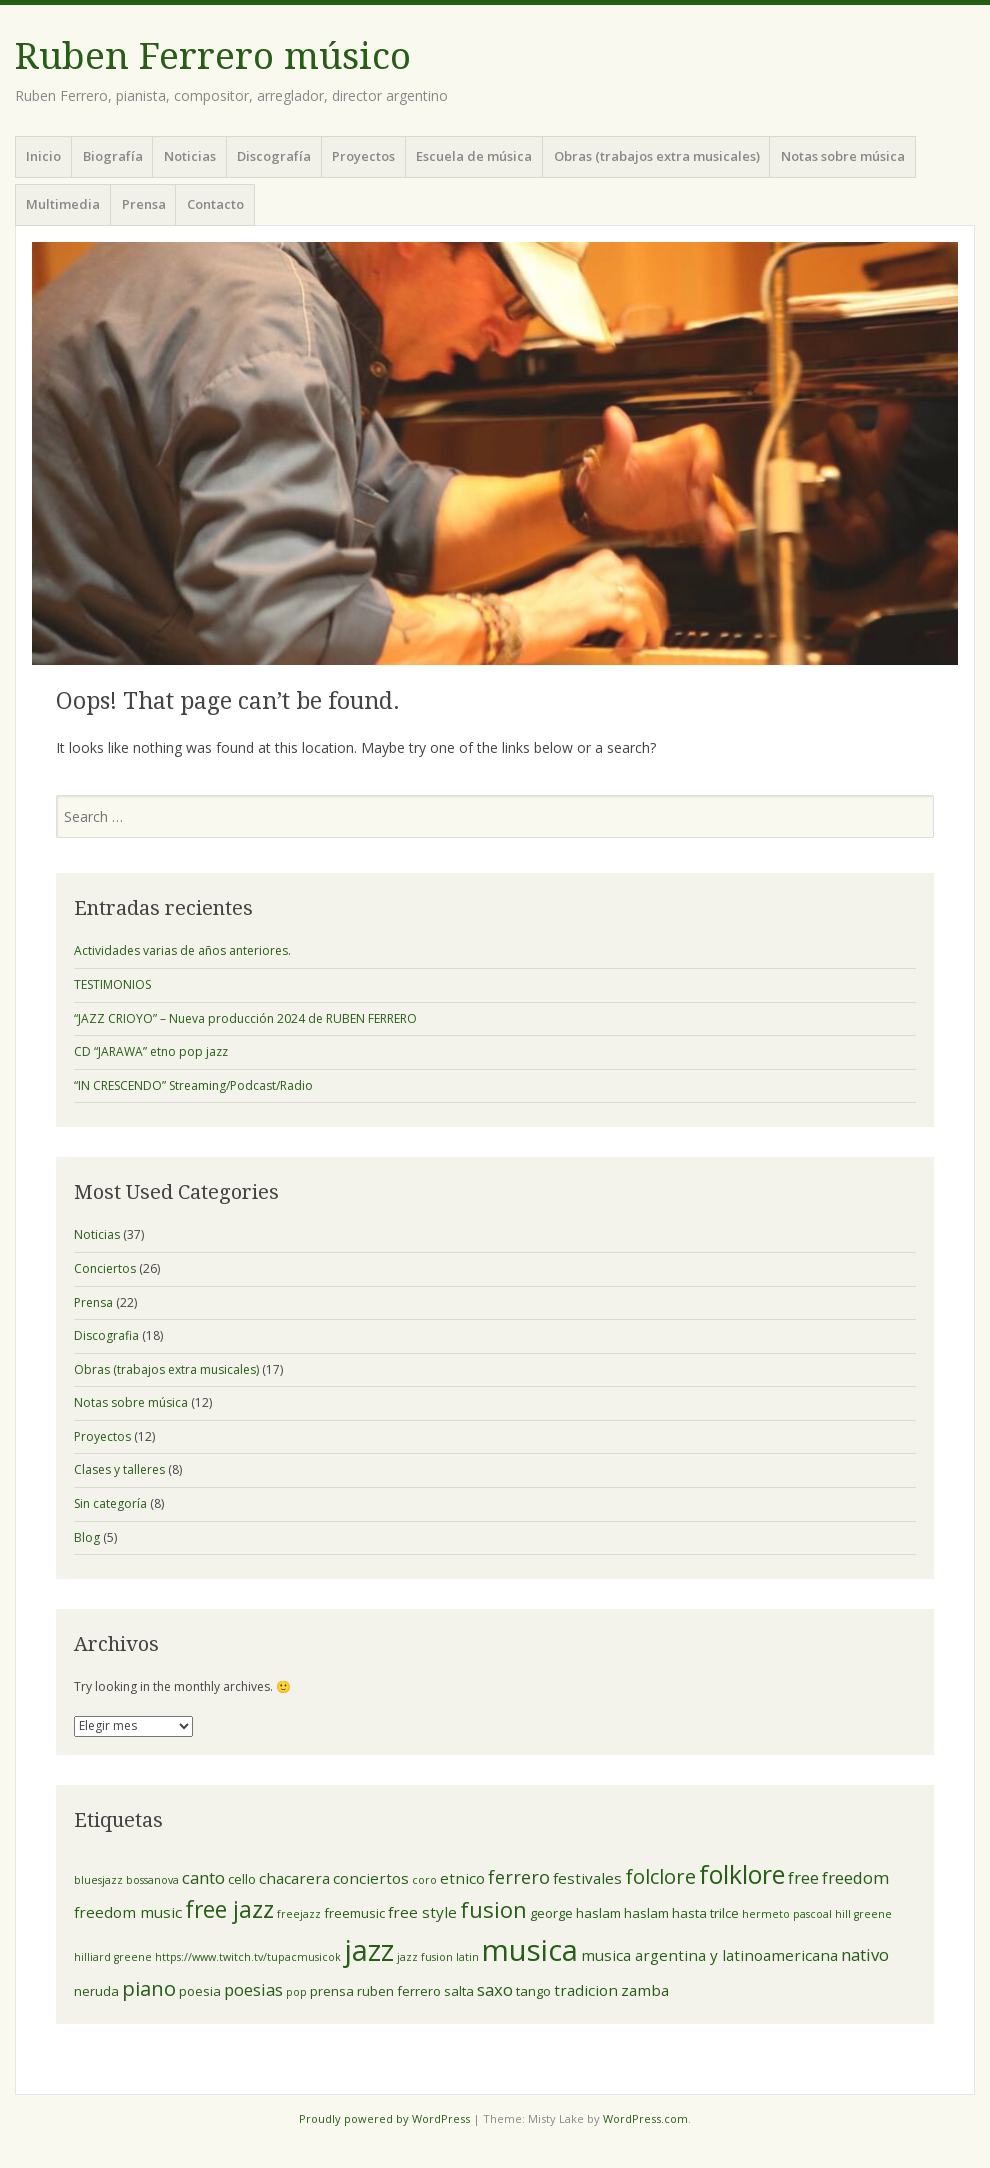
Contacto (215, 204)
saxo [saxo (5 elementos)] (495, 1989)
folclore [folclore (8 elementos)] (660, 1876)
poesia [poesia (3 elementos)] (200, 1991)
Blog (87, 1537)
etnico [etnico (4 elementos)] (462, 1878)
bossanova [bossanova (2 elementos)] (152, 1880)
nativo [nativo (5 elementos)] (865, 1954)
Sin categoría (110, 1503)
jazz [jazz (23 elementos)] (369, 1949)
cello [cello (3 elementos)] (242, 1879)
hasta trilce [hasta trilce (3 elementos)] (705, 1913)
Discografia (106, 1335)
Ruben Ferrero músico (213, 56)
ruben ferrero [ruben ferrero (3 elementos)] (399, 1991)
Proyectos (363, 156)
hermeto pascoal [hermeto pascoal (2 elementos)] (787, 1914)
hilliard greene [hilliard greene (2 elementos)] (113, 1957)
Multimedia (63, 204)
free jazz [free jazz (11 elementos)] (229, 1909)
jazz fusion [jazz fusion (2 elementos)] (425, 1957)
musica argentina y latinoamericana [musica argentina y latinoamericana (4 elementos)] (709, 1955)
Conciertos (105, 1268)
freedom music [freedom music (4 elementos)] (128, 1912)
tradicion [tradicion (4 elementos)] (586, 1990)
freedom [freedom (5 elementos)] (855, 1877)
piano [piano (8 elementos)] (149, 1988)
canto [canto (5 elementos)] (203, 1877)
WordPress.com (645, 2118)
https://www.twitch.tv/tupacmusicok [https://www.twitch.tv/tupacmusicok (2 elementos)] (248, 1957)
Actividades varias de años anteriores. (182, 950)
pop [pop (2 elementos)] (296, 1992)
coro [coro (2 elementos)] (424, 1880)
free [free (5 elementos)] (803, 1877)
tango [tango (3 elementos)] (533, 1991)
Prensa (144, 204)
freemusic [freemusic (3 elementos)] (354, 1913)
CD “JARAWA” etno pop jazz (151, 1051)
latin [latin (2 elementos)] (467, 1957)
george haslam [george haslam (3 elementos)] (575, 1913)
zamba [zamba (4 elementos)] (645, 1990)
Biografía (113, 156)
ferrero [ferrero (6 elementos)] (519, 1877)
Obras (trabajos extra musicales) (657, 156)
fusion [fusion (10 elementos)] (493, 1909)
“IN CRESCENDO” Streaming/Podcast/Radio (193, 1085)
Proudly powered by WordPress (384, 2118)
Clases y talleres (119, 1469)
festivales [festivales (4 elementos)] (587, 1878)
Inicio (43, 156)
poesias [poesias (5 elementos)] (253, 1989)
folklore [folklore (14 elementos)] (742, 1874)
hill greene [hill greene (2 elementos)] (863, 1914)
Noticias (190, 156)
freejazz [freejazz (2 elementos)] (299, 1914)
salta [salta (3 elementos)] (459, 1991)
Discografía (274, 156)
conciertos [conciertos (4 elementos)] (371, 1878)
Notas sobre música (843, 156)
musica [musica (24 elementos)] (530, 1950)
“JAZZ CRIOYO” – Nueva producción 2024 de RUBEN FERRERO (245, 1018)
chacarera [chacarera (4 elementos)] (294, 1878)
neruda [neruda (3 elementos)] (96, 1991)
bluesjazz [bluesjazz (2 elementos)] (98, 1880)
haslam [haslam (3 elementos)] (646, 1913)
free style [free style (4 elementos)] (422, 1912)
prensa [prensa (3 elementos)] (332, 1991)
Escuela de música (474, 156)
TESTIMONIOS (112, 984)
